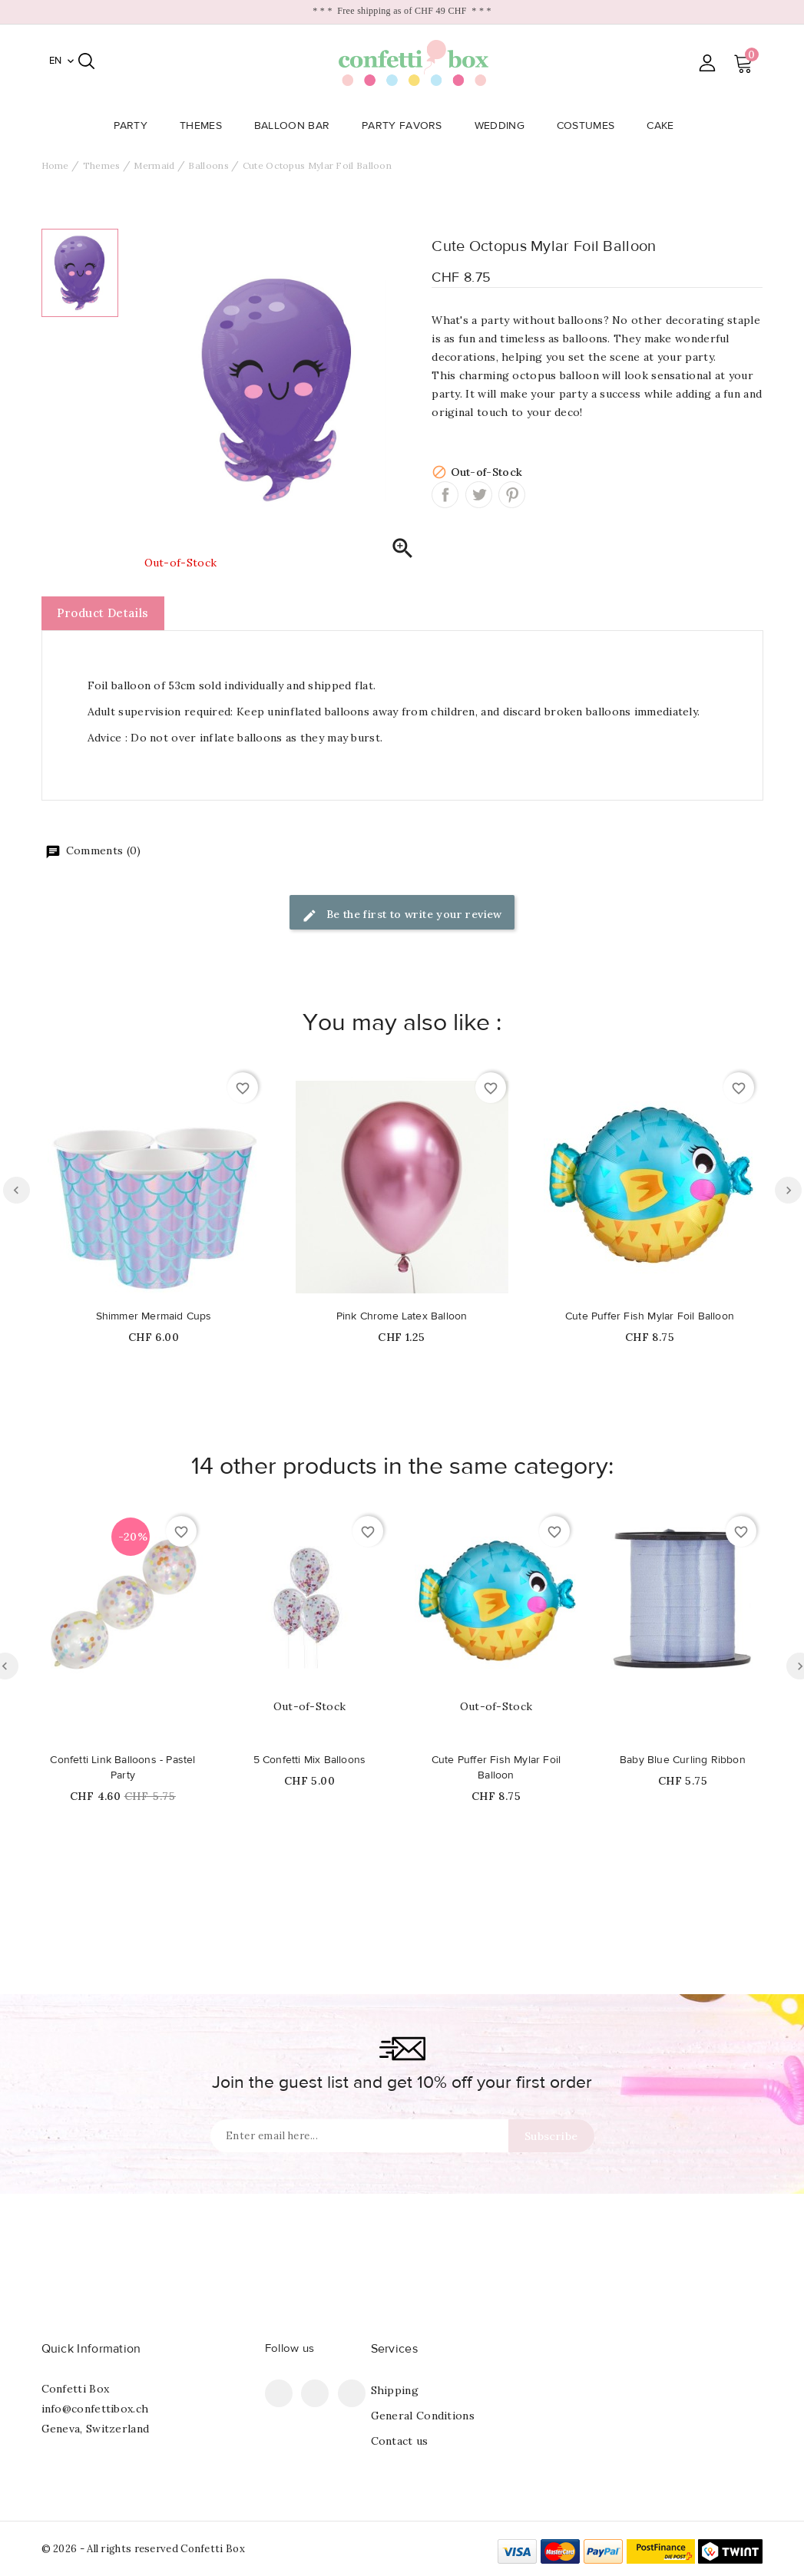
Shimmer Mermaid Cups (154, 1316)
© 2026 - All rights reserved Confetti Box (143, 2548)
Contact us (399, 2441)
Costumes (590, 126)
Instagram (352, 2393)
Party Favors (407, 126)
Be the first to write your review (402, 915)
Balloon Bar (296, 126)
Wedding (504, 126)
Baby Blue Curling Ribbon (683, 1760)
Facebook (279, 2393)
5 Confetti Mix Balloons (309, 1760)
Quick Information (91, 2348)
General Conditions (423, 2415)
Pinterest (511, 494)
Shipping (395, 2390)
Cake (665, 126)
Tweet (478, 494)
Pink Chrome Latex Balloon (402, 1316)
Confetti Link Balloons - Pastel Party (122, 1767)
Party (135, 126)
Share (445, 494)
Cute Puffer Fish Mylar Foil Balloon (649, 1316)
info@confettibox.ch (95, 2409)
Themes (205, 126)
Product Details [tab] (103, 613)
